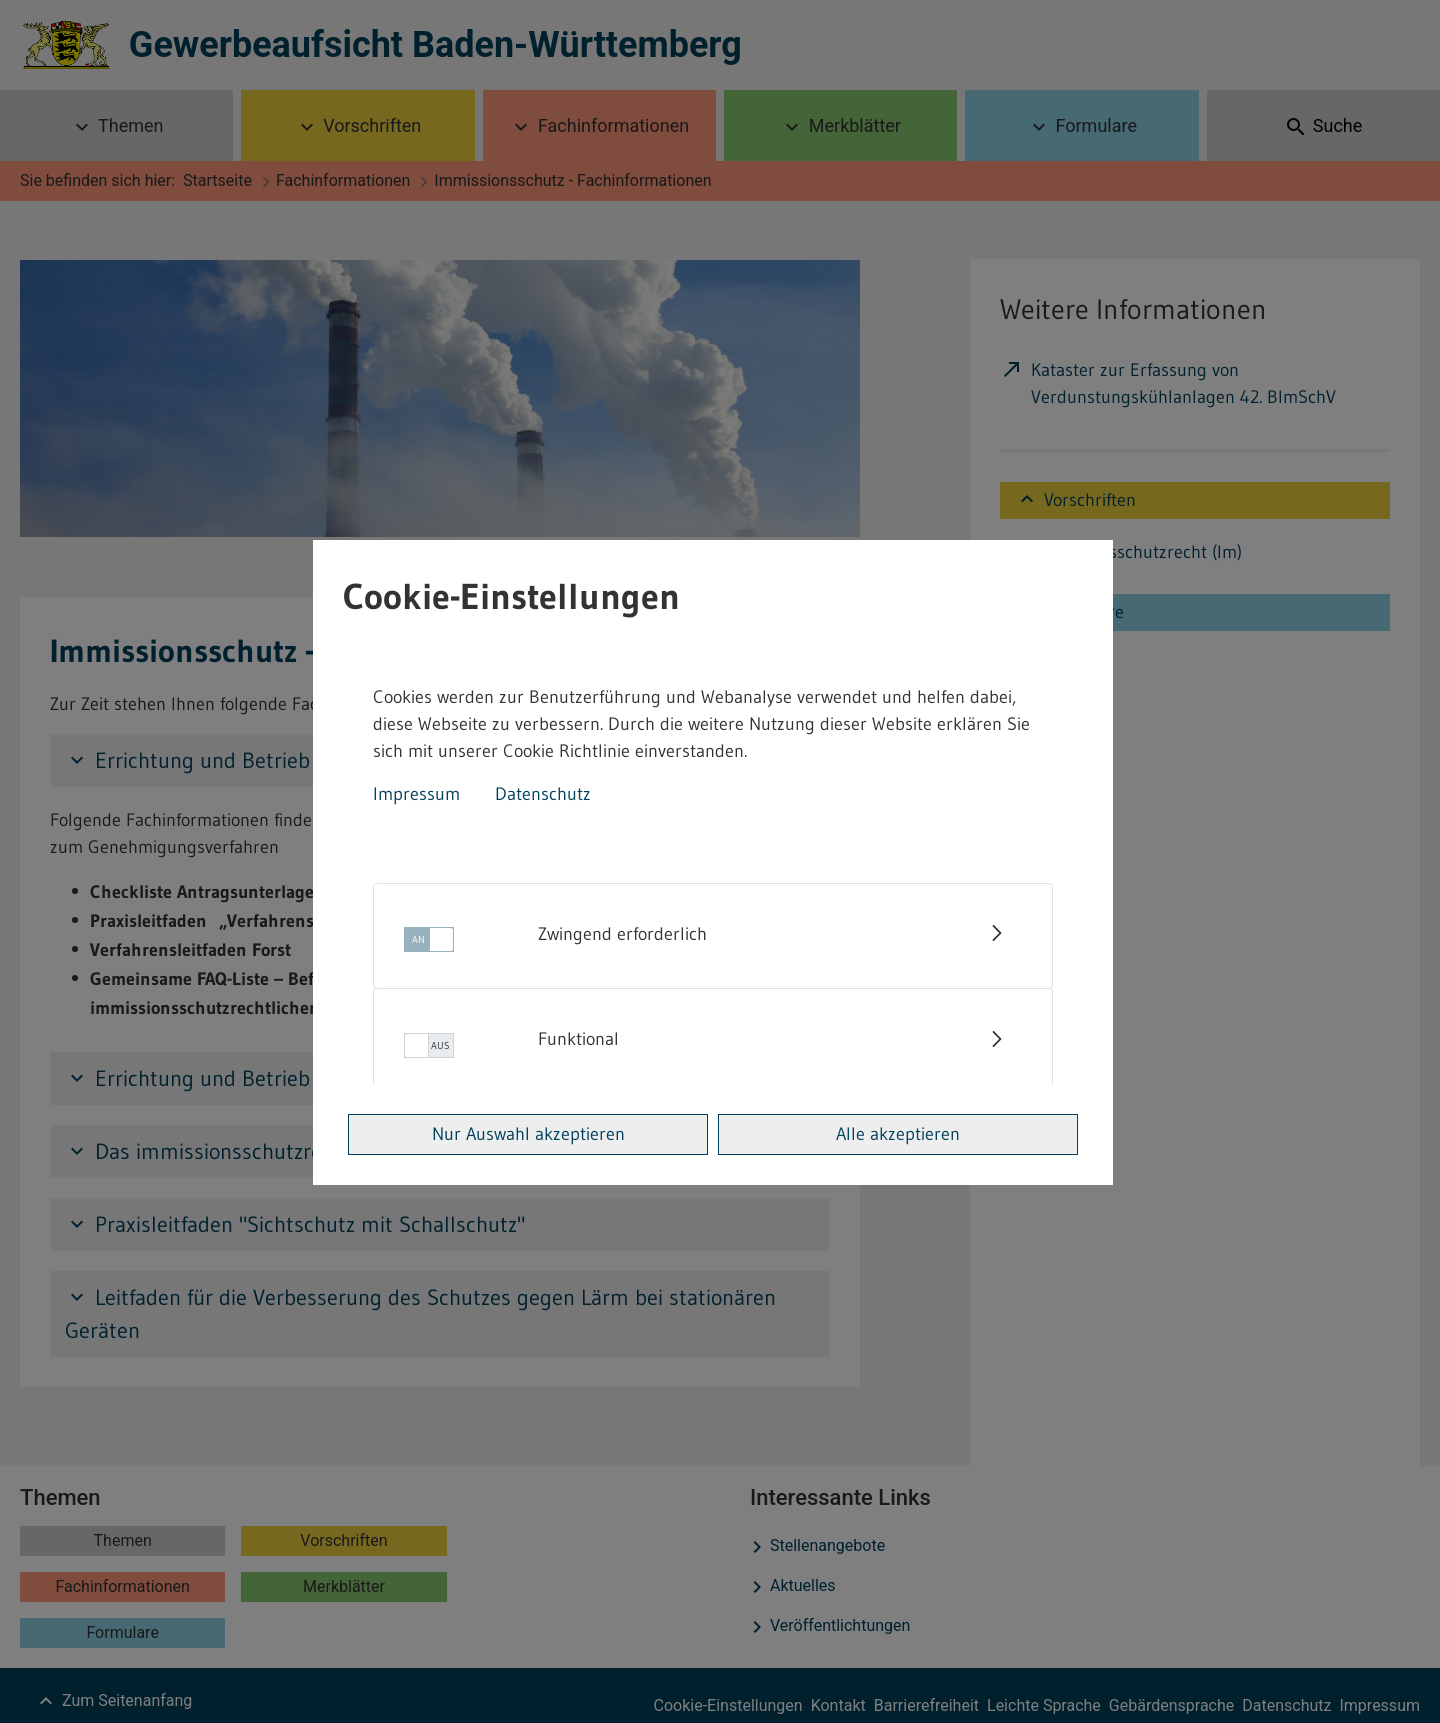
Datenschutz (543, 794)
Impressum (416, 794)
